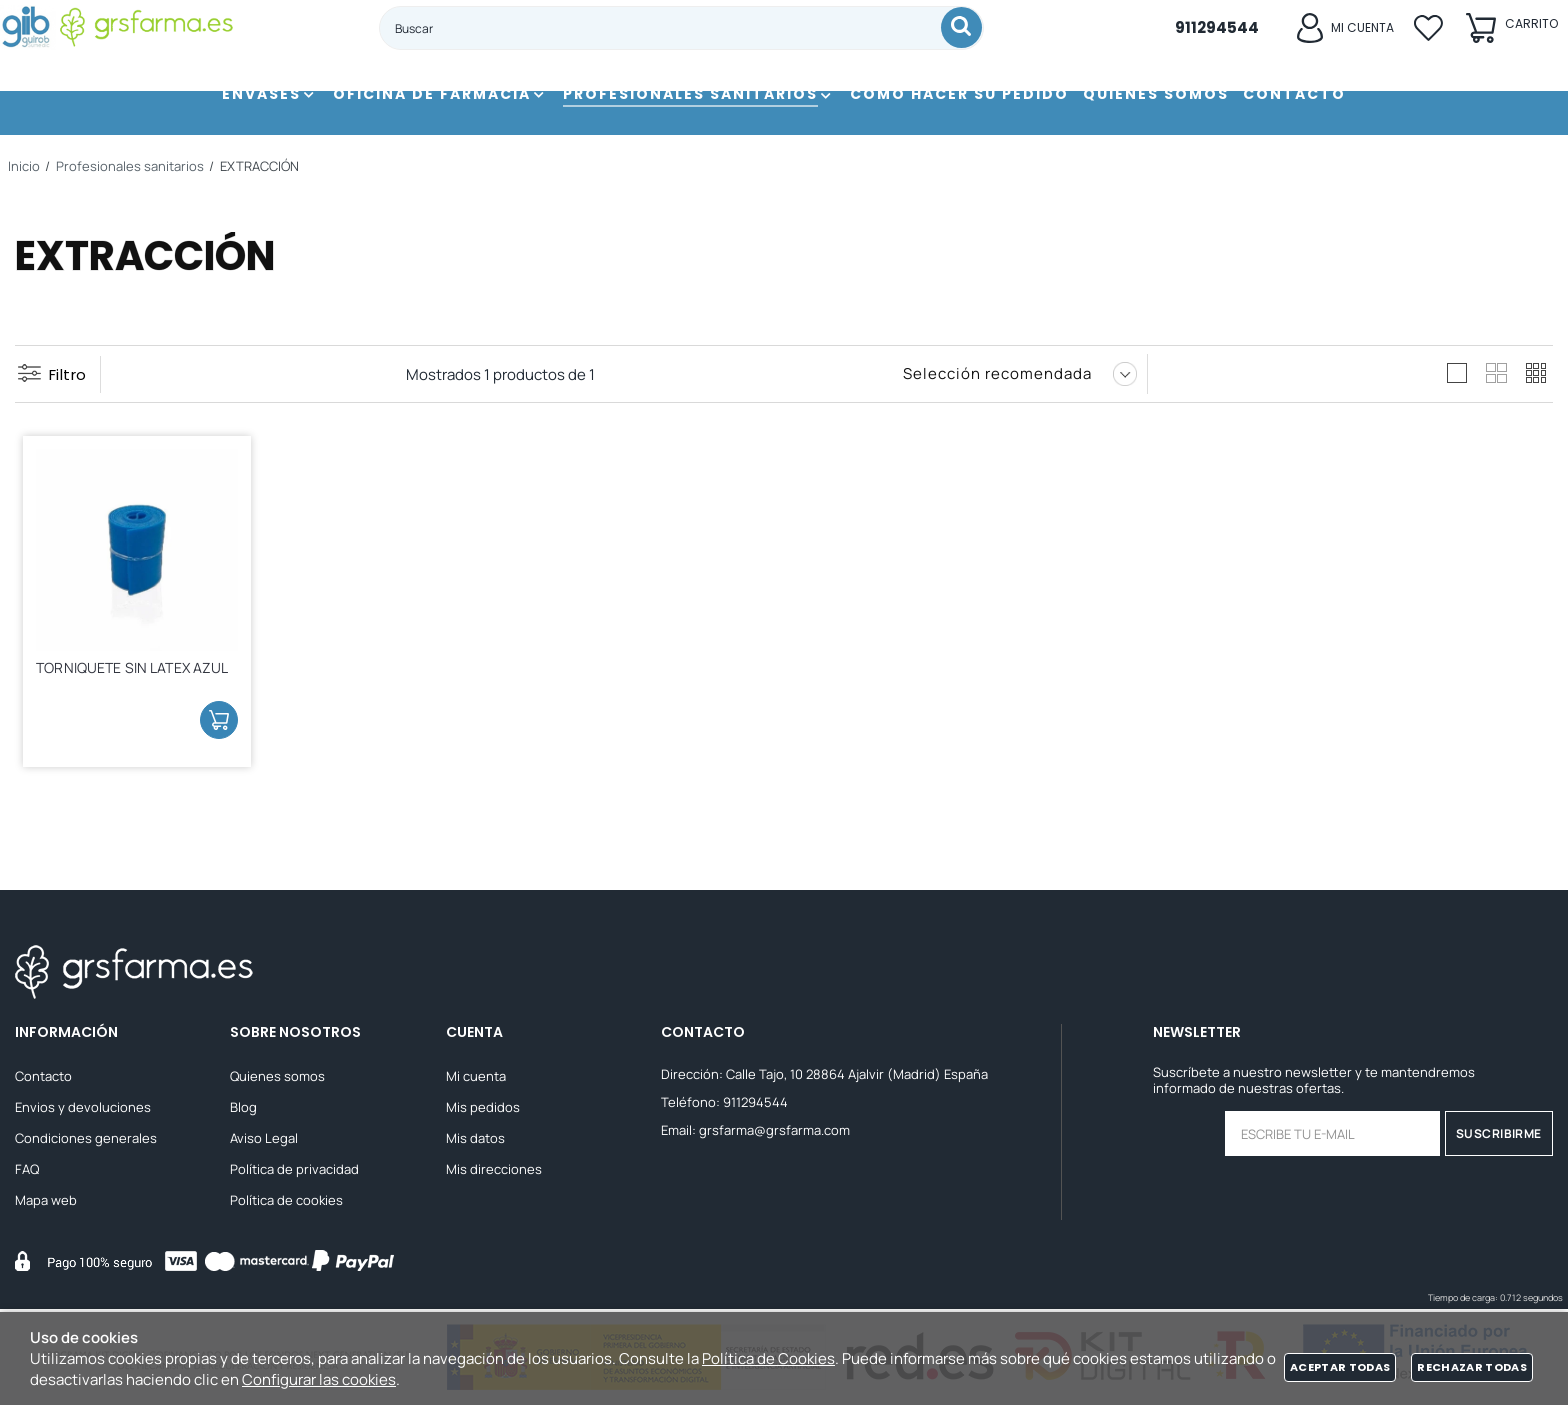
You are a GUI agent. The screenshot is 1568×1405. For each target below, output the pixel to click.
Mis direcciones (494, 1172)
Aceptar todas (1340, 1367)
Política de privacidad (294, 1172)
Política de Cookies (768, 1358)
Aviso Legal (264, 1141)
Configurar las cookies (319, 1379)
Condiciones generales (86, 1141)
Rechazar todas (1472, 1367)
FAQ (27, 1172)
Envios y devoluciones (83, 1110)
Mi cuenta (476, 1079)
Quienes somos (277, 1079)
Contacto (43, 1079)
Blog (243, 1110)
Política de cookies (286, 1203)
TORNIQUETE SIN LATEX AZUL (120, 673)
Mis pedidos (483, 1110)
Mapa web (46, 1203)
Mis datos (475, 1141)
